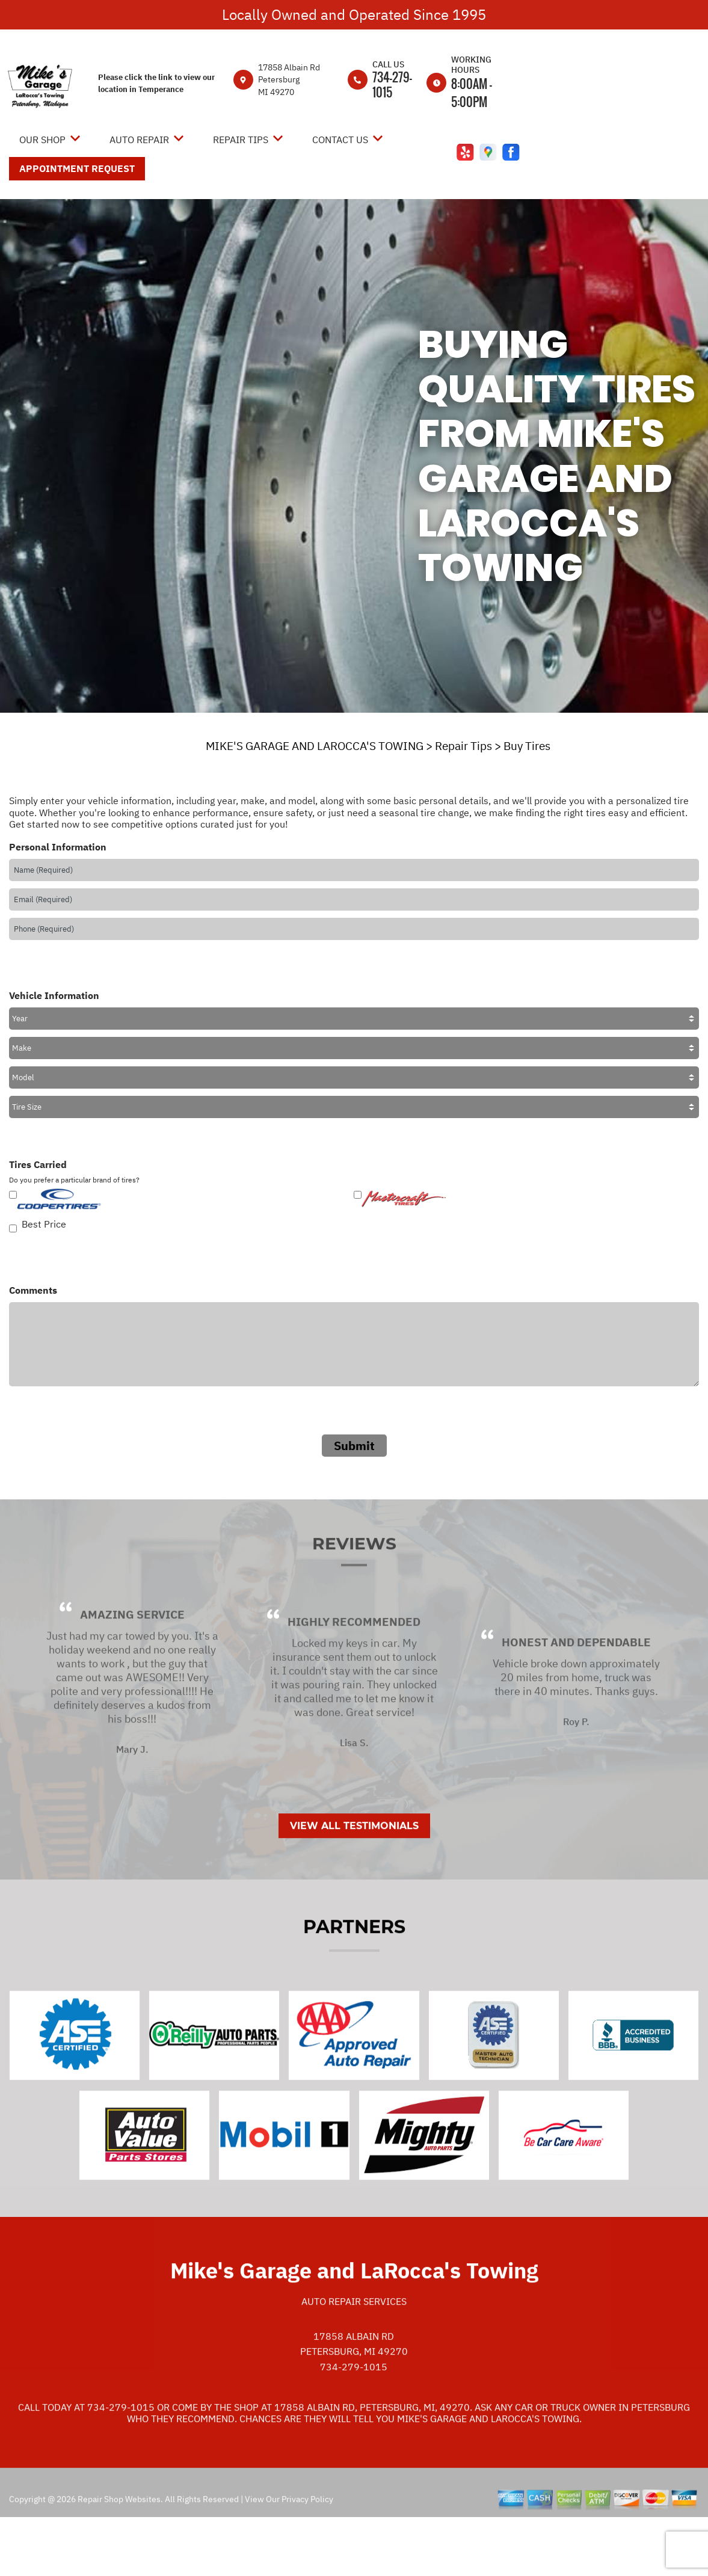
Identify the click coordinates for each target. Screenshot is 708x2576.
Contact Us (340, 140)
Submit (354, 1445)
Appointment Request (77, 168)
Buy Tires (526, 746)
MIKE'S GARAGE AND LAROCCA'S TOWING (314, 746)
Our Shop (42, 140)
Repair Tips (240, 140)
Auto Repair (139, 140)
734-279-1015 (392, 84)
